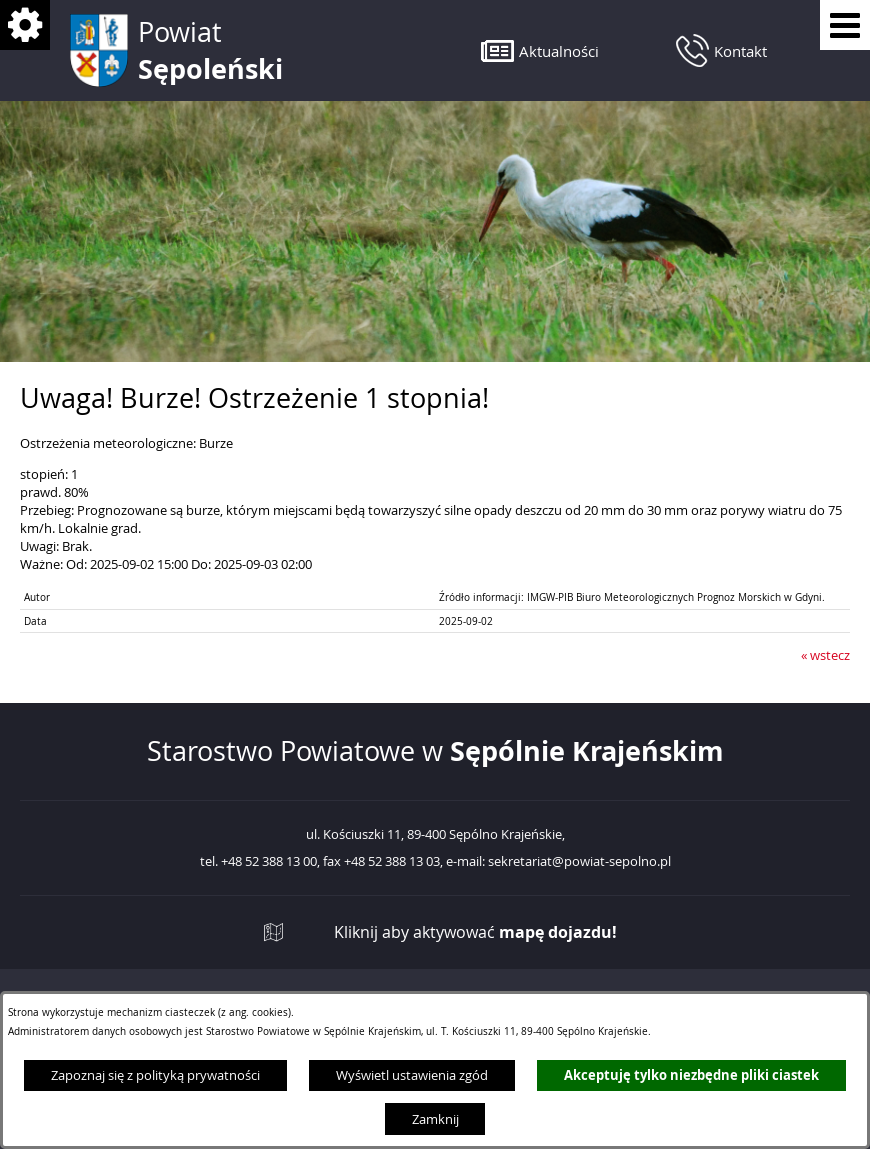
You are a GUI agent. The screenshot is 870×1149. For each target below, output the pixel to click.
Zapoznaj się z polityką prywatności (155, 1075)
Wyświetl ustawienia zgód (412, 1075)
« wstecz (825, 655)
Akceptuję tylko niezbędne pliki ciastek (691, 1075)
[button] (540, 50)
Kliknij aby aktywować (475, 932)
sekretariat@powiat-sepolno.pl (579, 862)
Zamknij (435, 1119)
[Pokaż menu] (845, 25)
